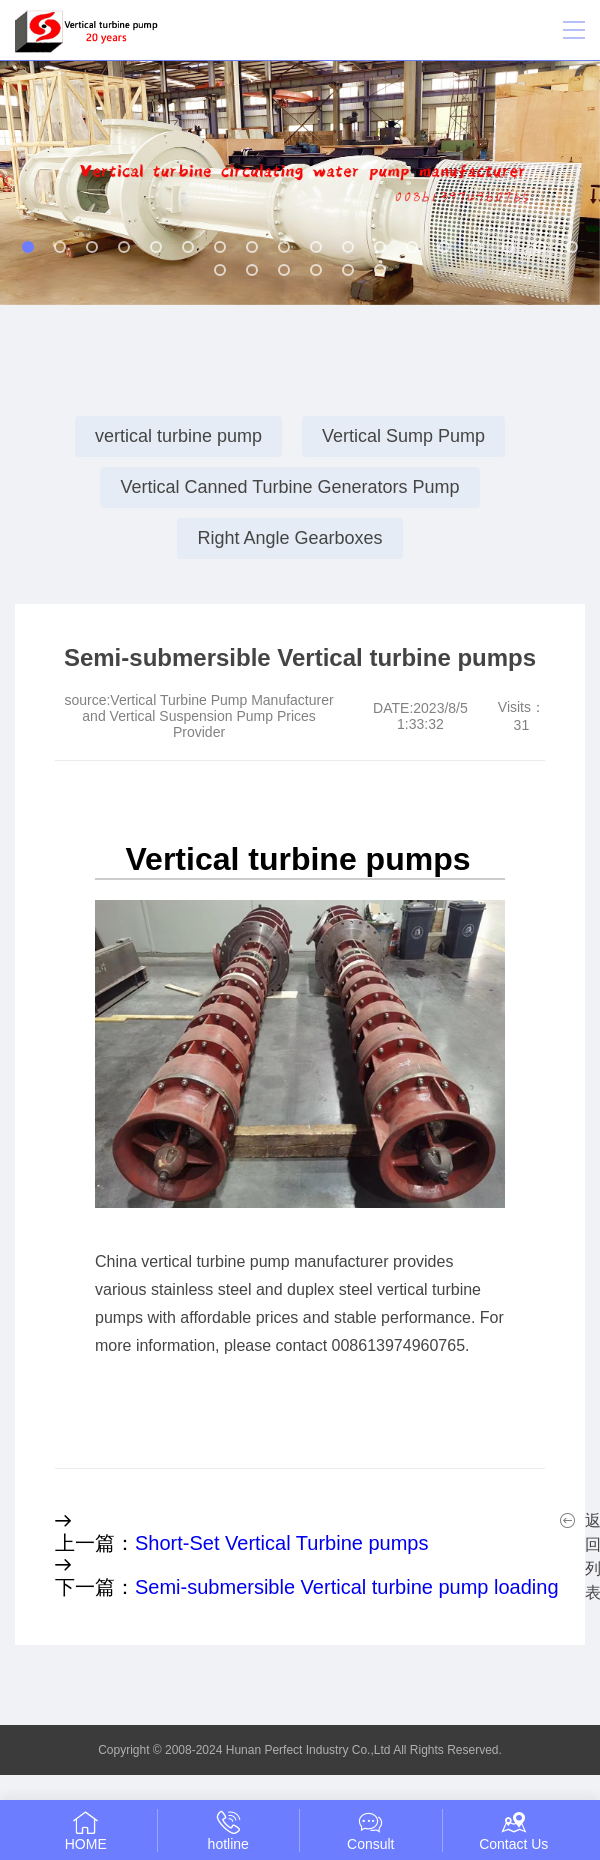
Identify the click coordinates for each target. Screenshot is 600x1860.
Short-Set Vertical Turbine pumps (281, 1543)
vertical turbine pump (178, 436)
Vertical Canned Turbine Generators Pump (289, 487)
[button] (28, 247)
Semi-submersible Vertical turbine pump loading (347, 1587)
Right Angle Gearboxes (289, 538)
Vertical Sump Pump (403, 436)
